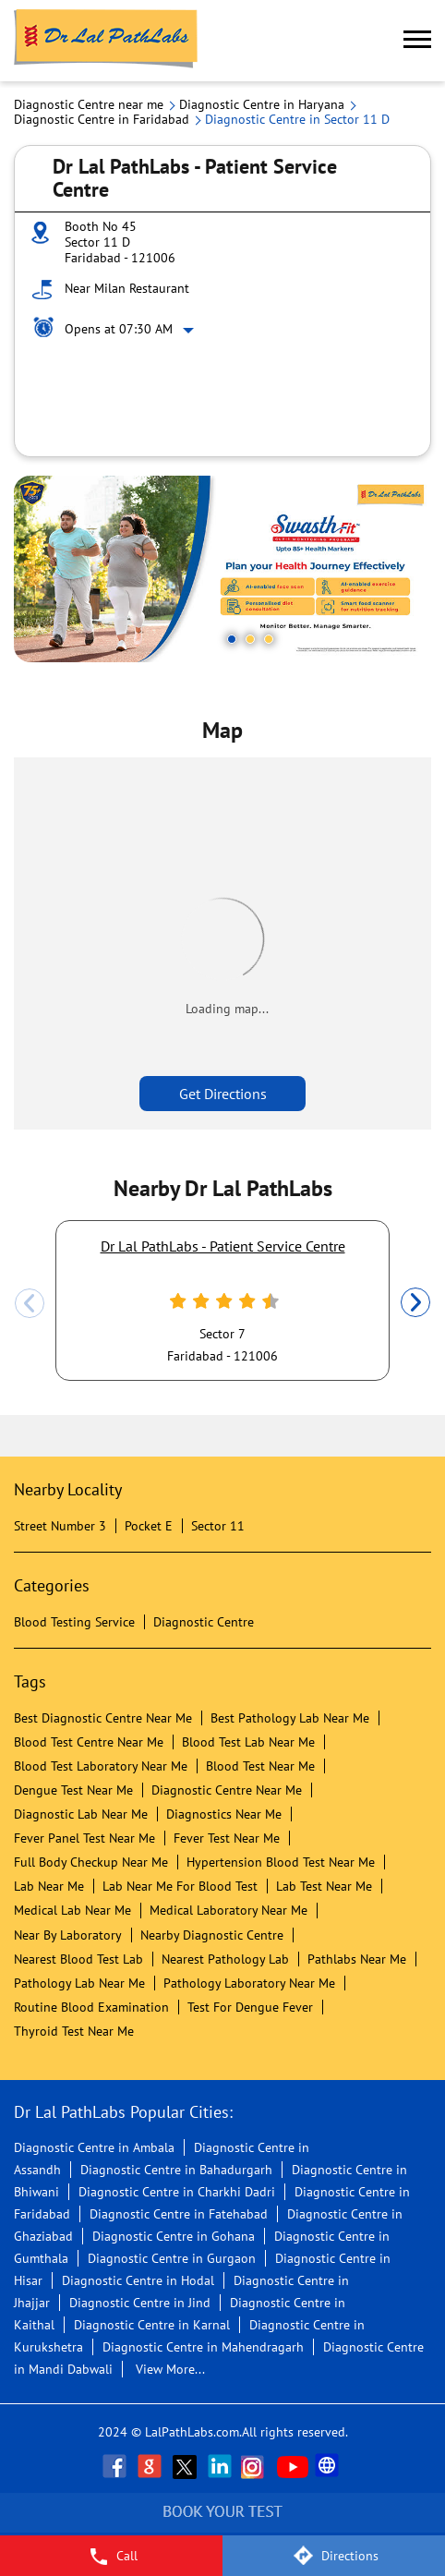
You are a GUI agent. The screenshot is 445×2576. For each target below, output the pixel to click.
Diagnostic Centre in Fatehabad (179, 2214)
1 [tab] (231, 639)
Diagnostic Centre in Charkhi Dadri (176, 2191)
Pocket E (149, 1526)
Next (415, 1303)
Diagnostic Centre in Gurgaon (172, 2258)
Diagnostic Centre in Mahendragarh (203, 2347)
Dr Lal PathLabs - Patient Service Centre (223, 1246)
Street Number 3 (60, 1526)
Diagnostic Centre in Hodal (138, 2280)
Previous (29, 1303)
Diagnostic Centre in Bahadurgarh (176, 2169)
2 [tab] (250, 639)
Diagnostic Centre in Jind (139, 2302)
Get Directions (223, 1093)
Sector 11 (218, 1526)
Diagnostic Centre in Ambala (94, 2147)
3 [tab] (268, 639)
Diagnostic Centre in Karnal (152, 2324)
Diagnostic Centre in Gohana (173, 2236)
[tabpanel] (222, 569)
